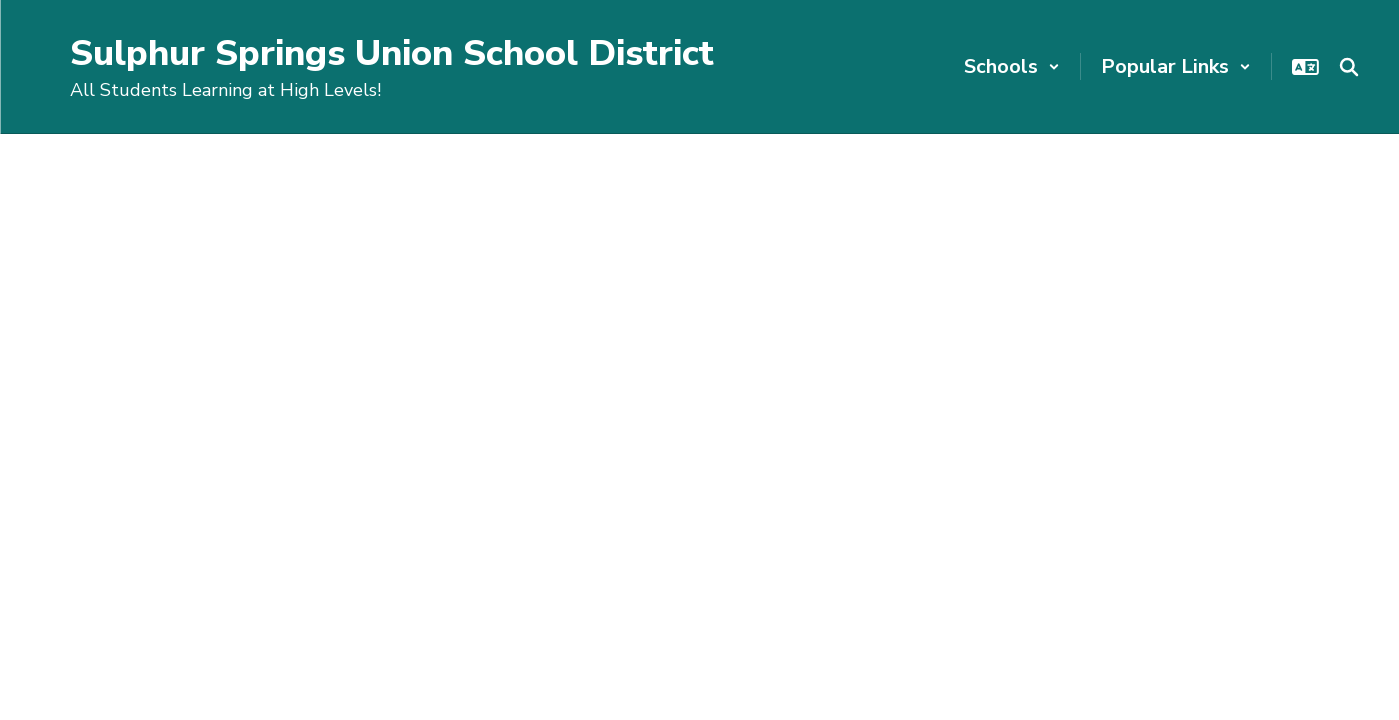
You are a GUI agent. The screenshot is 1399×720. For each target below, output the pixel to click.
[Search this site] (1349, 67)
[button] (1012, 66)
